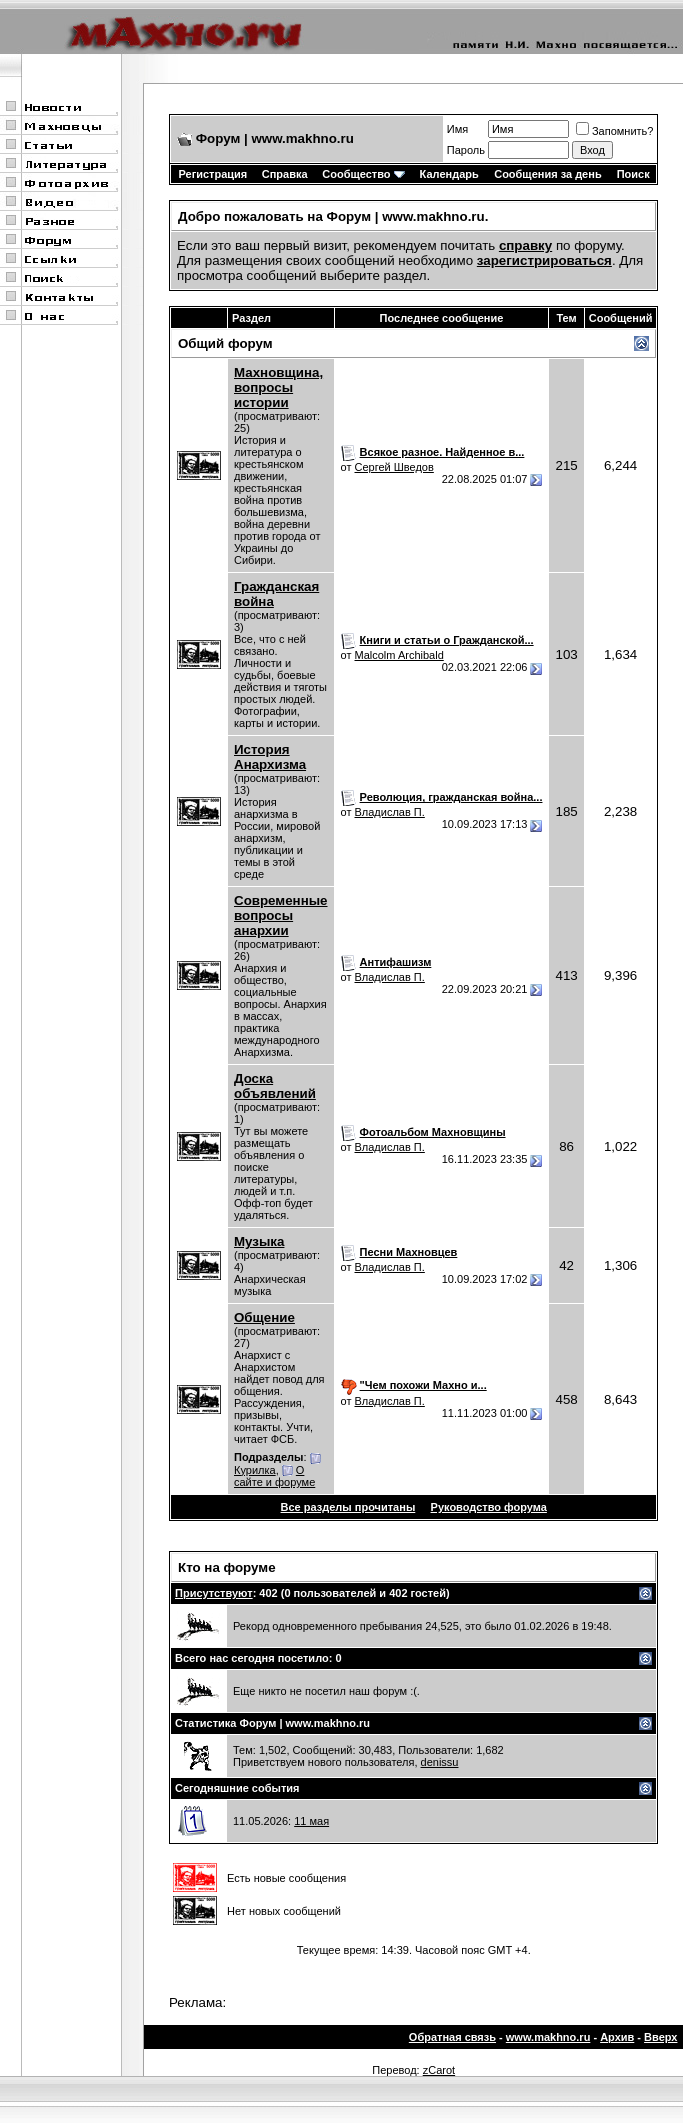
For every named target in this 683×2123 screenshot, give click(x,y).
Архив (617, 2037)
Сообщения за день (547, 174)
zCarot (439, 2070)
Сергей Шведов (394, 467)
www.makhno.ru (548, 2037)
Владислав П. (390, 812)
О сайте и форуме (274, 1476)
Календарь (449, 174)
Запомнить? (615, 131)
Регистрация (212, 174)
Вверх (660, 2037)
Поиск (633, 174)
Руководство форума (489, 1507)
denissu (440, 1762)
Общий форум (225, 343)
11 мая (311, 1821)
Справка (285, 174)
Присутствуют (214, 1593)
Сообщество (363, 174)
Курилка (255, 1470)
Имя (457, 129)
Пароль (466, 150)
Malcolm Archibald (399, 655)
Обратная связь (452, 2037)
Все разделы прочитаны (348, 1507)
